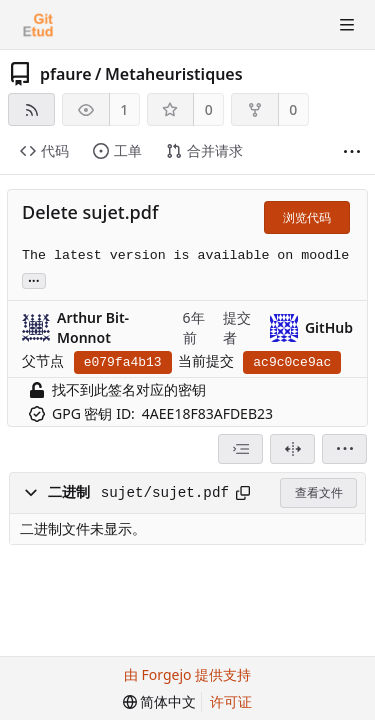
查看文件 (319, 492)
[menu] (344, 449)
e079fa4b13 (123, 362)
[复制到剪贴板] (243, 493)
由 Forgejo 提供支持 (187, 674)
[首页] (38, 25)
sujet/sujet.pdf (165, 493)
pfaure (66, 74)
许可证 (231, 701)
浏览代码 (307, 217)
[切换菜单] (347, 25)
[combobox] (240, 449)
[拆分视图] (292, 449)
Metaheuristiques (174, 74)
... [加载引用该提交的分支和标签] (34, 279)
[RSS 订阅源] (31, 109)
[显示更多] (352, 152)
